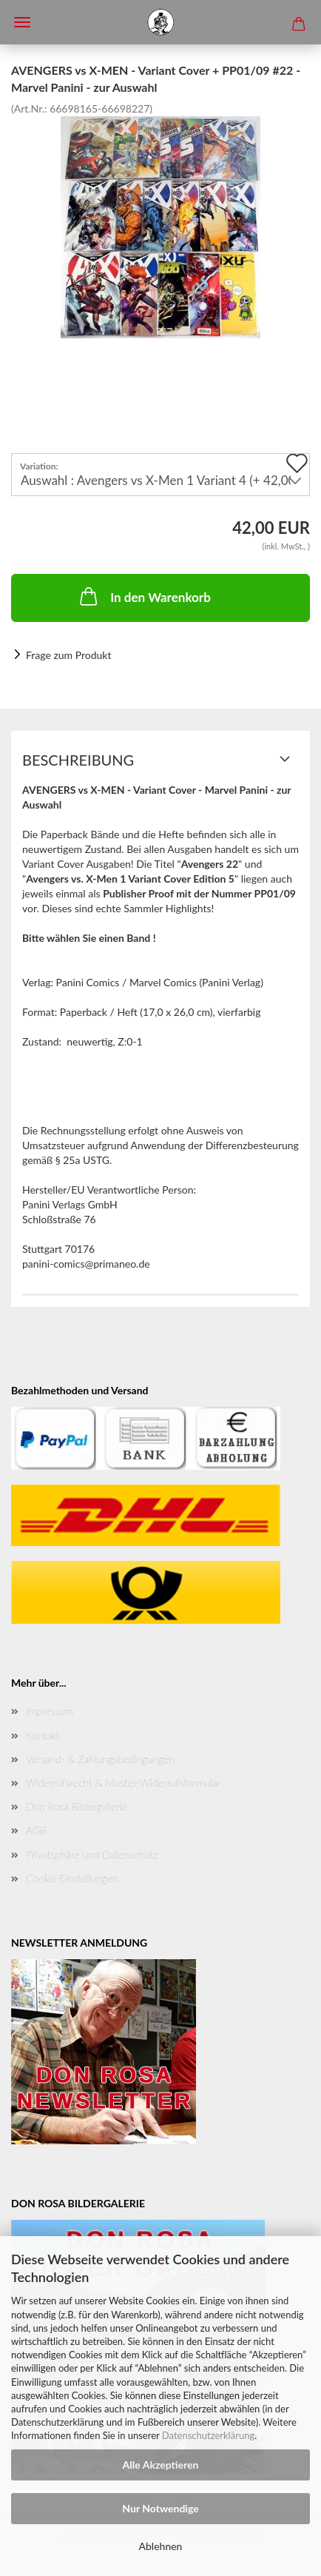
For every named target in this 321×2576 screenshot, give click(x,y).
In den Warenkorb (144, 596)
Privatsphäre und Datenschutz (92, 1854)
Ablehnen (161, 2546)
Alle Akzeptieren (161, 2464)
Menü (22, 22)
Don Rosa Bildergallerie (76, 1806)
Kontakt (42, 1735)
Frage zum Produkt (68, 655)
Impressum (49, 1710)
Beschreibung (78, 760)
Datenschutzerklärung (208, 2435)
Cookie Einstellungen (72, 1878)
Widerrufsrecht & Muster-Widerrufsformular (123, 1782)
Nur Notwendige (160, 2508)
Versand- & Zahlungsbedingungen (100, 1759)
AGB (36, 1830)
